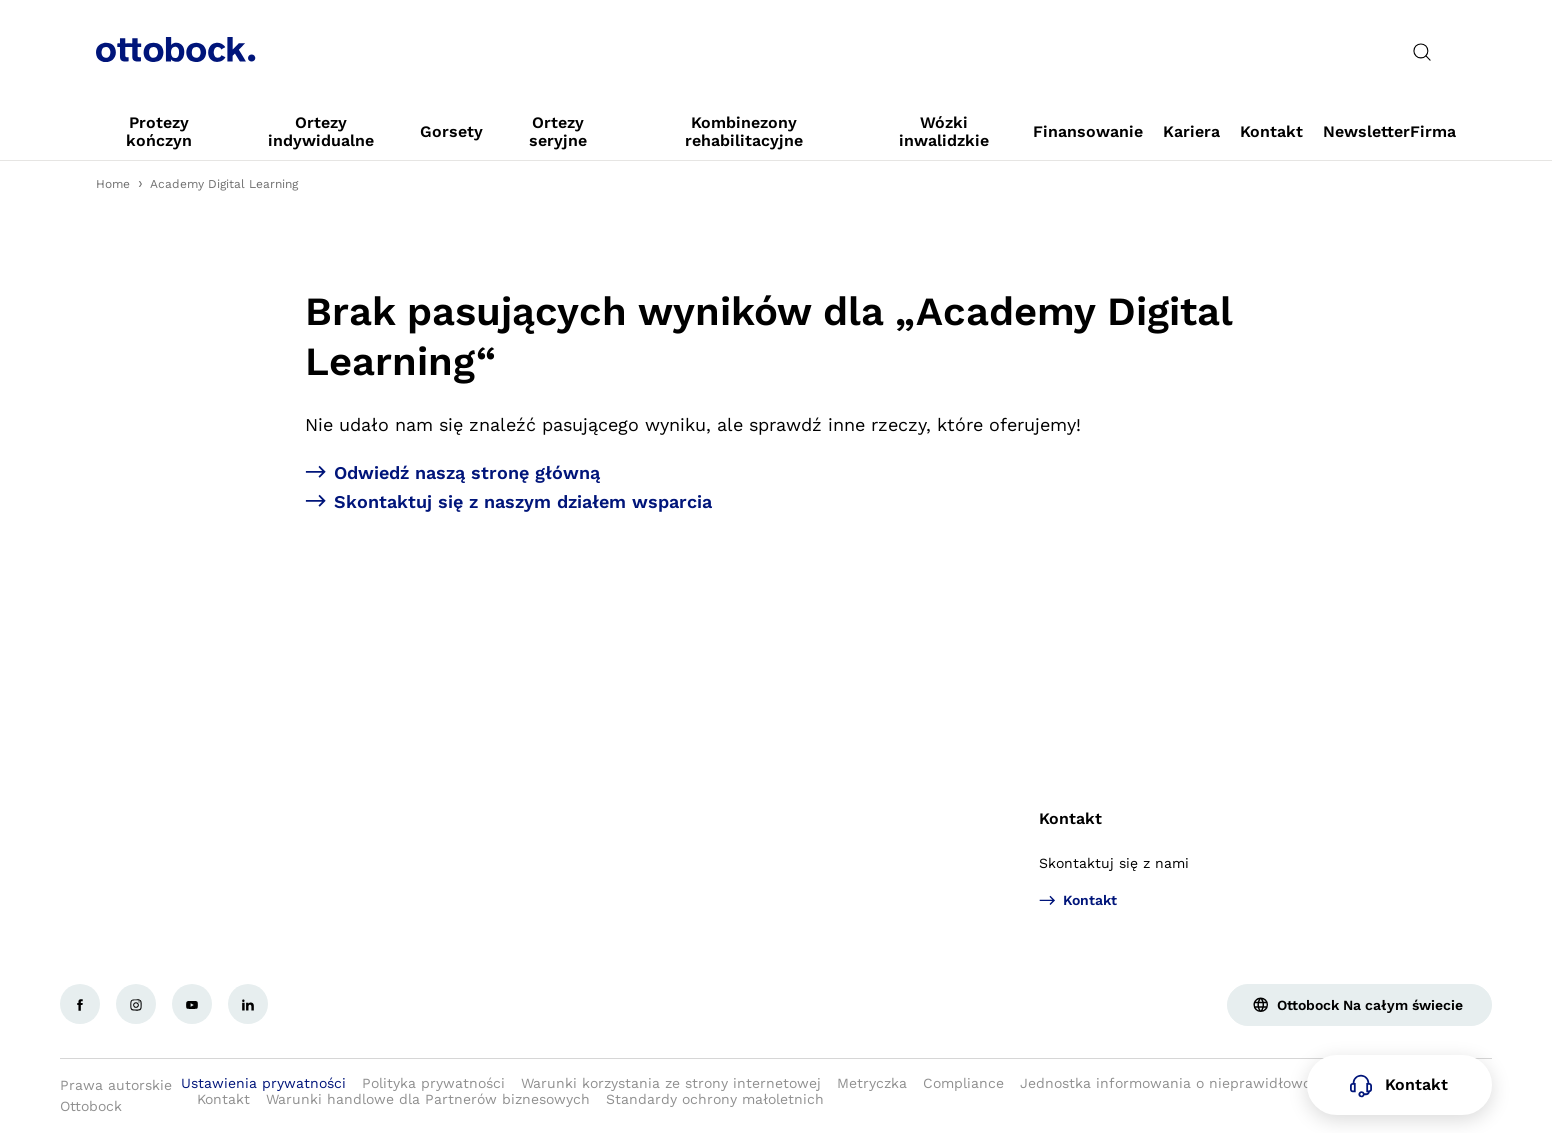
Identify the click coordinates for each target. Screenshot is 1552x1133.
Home (113, 184)
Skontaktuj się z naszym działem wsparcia (523, 501)
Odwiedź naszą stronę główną (467, 472)
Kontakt (1070, 818)
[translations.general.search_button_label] (1422, 52)
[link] (159, 132)
